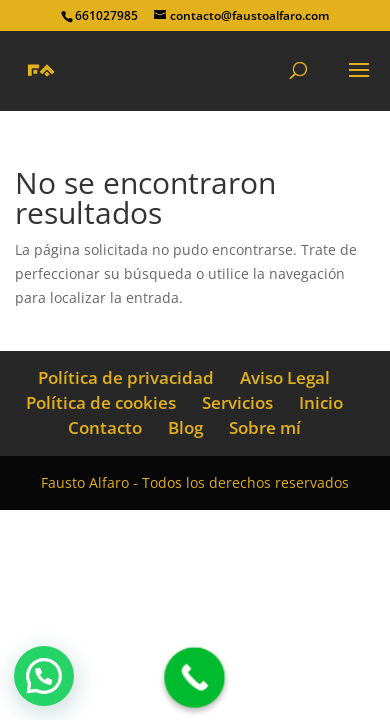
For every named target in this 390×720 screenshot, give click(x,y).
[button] (44, 676)
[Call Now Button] (194, 677)
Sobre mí (265, 427)
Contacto (105, 427)
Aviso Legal (285, 377)
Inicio (321, 402)
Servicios (237, 402)
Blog (185, 427)
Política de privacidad (126, 377)
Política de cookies (101, 402)
